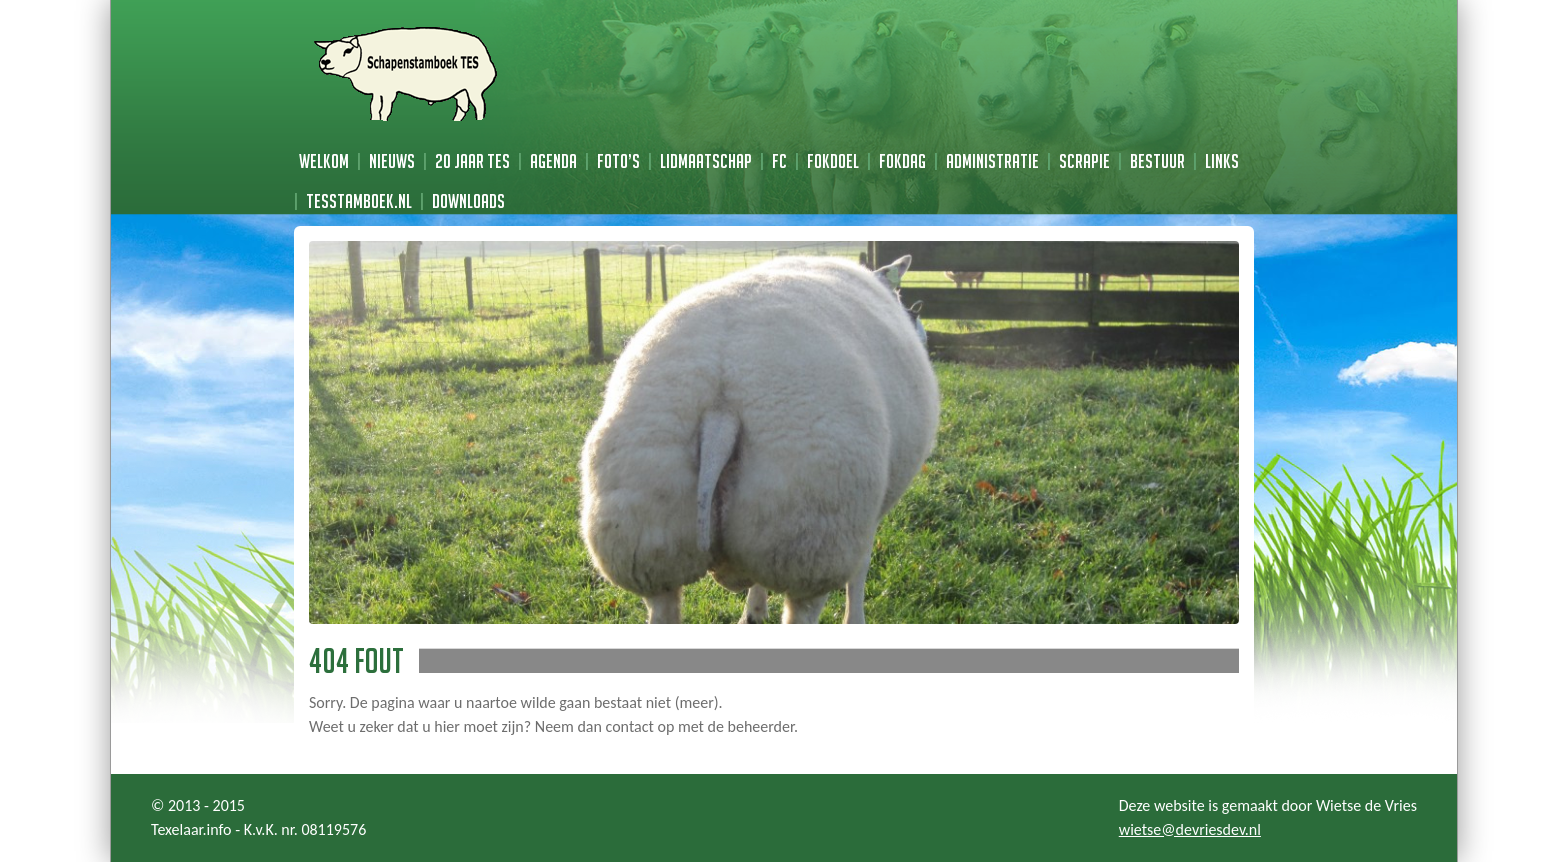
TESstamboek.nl (359, 201)
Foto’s (618, 161)
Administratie (992, 161)
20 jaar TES (472, 161)
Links (1222, 161)
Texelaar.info (191, 829)
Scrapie (1084, 161)
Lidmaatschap (706, 161)
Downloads (468, 201)
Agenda (553, 161)
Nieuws (392, 161)
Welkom (324, 161)
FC (779, 161)
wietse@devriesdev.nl (1190, 829)
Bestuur (1157, 161)
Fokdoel (833, 161)
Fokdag (902, 161)
